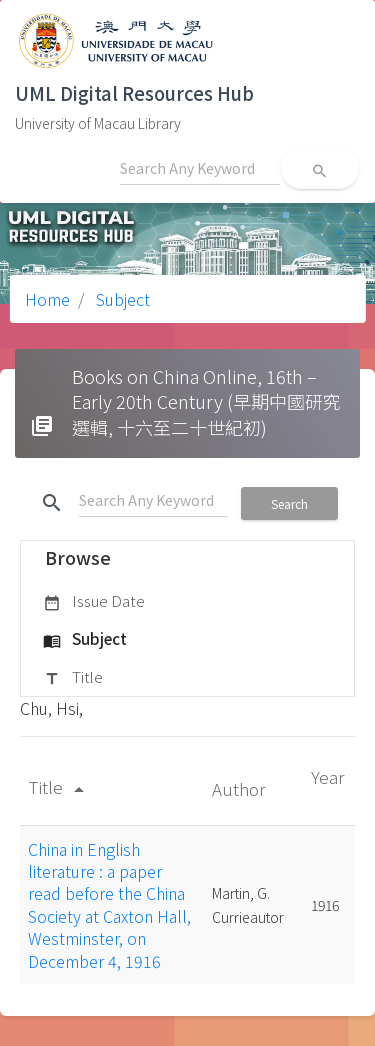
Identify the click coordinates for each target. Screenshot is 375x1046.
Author (240, 788)
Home (47, 299)
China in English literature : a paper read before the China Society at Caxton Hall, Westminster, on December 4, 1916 (109, 905)
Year (327, 776)
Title (73, 678)
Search (289, 503)
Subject (121, 299)
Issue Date (94, 602)
